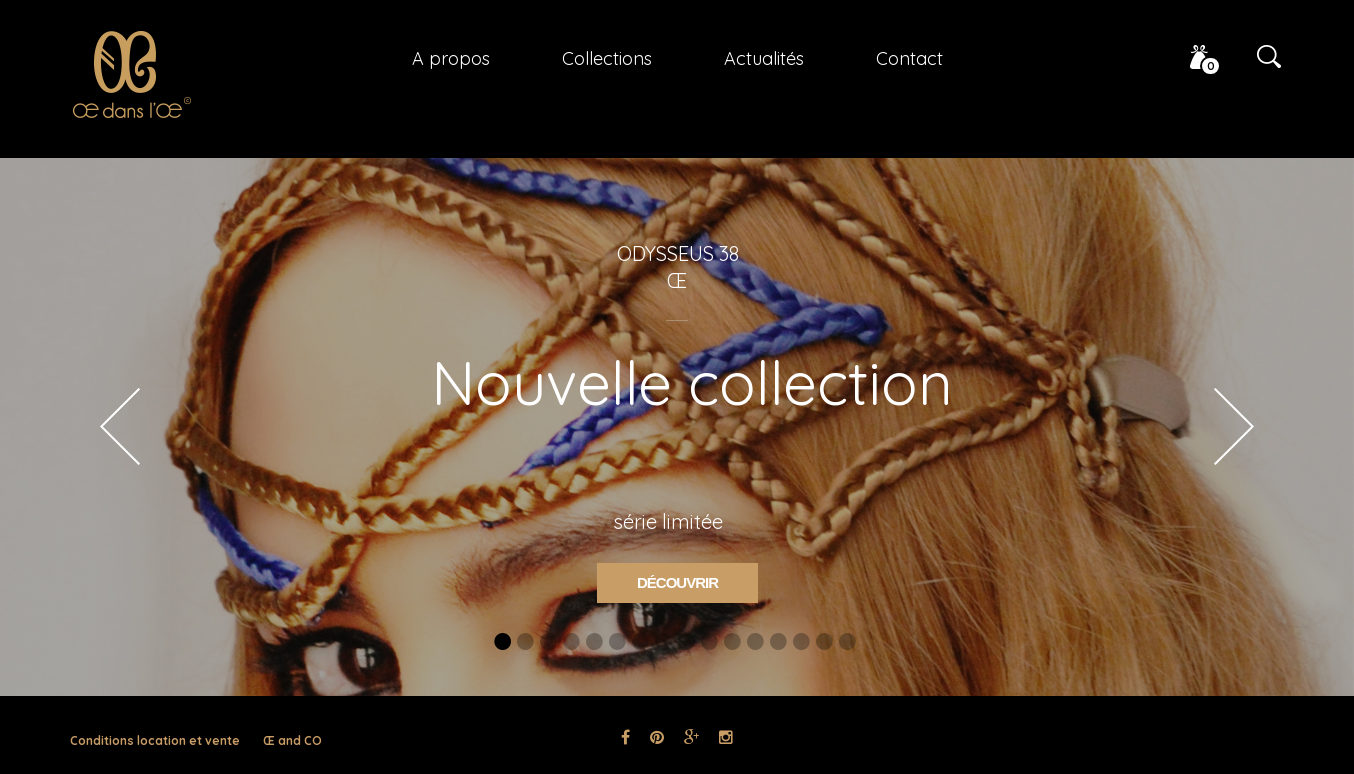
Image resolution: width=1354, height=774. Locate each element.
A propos (451, 58)
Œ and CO (292, 740)
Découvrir (677, 582)
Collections (607, 58)
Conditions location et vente (155, 740)
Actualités (764, 58)
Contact (909, 58)
